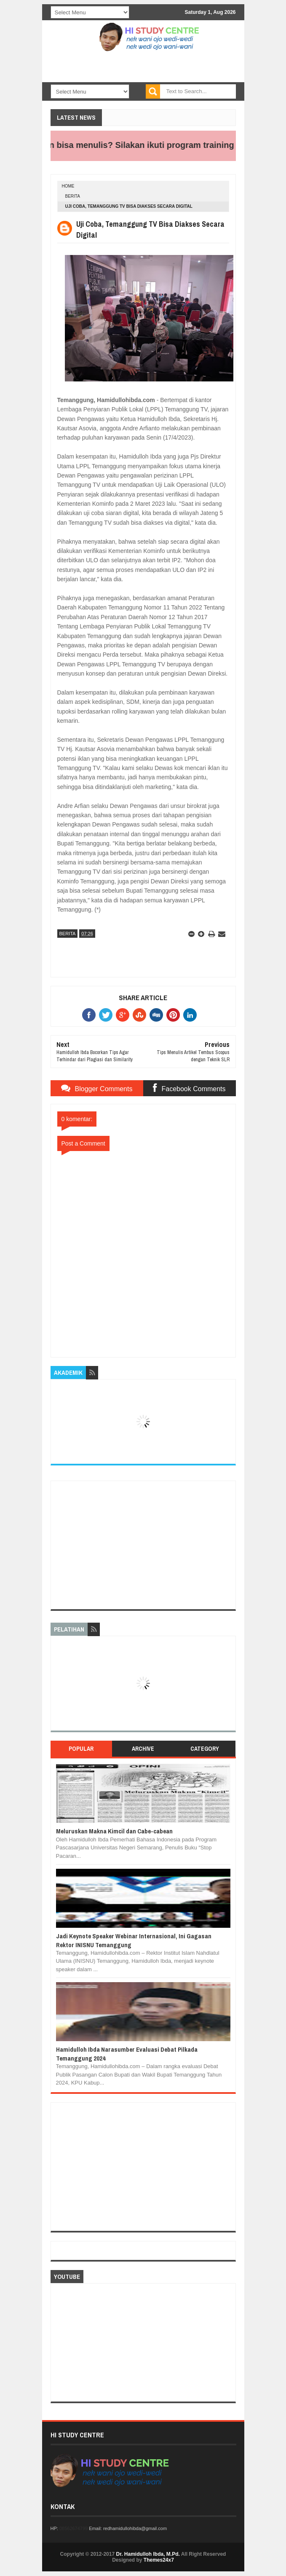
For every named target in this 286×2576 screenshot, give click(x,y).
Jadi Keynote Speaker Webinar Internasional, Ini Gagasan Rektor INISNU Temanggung (133, 1940)
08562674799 (73, 2528)
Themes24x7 (159, 2560)
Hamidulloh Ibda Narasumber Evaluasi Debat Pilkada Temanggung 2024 (127, 2053)
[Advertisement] (143, 1545)
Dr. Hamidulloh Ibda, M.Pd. (147, 2554)
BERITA (72, 196)
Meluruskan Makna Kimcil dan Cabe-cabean (114, 1831)
